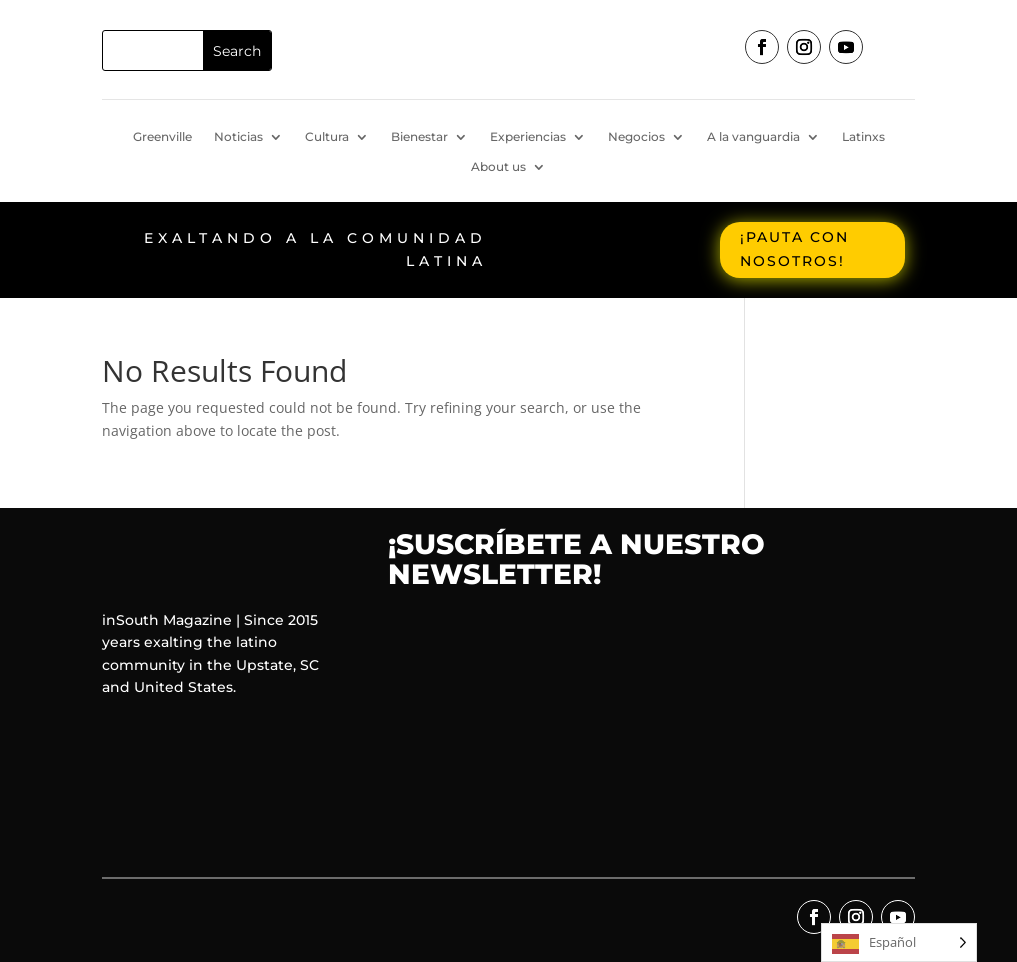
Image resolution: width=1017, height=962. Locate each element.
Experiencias (528, 137)
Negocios (636, 137)
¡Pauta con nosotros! (794, 249)
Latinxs (863, 137)
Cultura (327, 137)
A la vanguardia (753, 137)
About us (498, 167)
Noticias (238, 137)
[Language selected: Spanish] (899, 942)
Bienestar (419, 137)
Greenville (162, 137)
